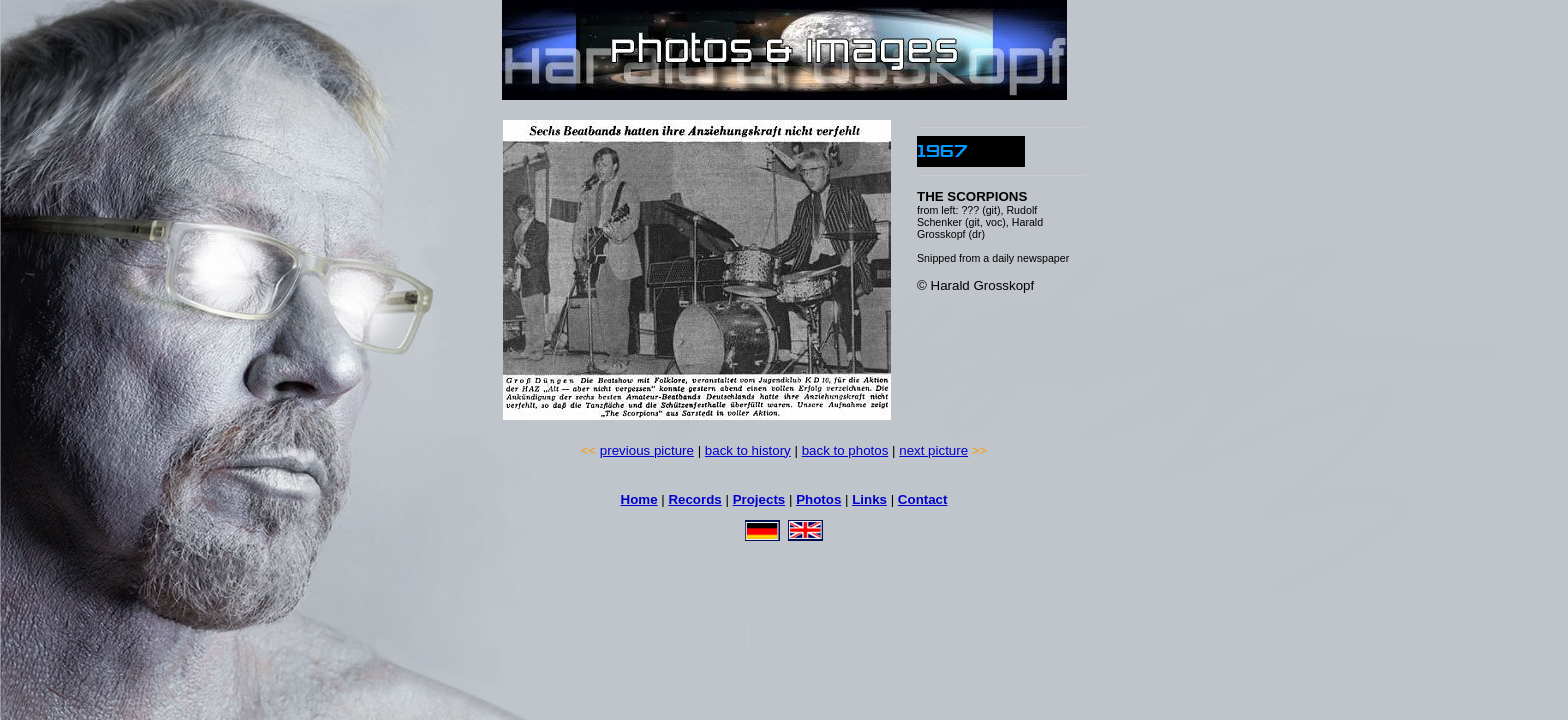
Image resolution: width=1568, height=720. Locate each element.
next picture (933, 450)
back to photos (845, 450)
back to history (748, 450)
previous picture (647, 450)
